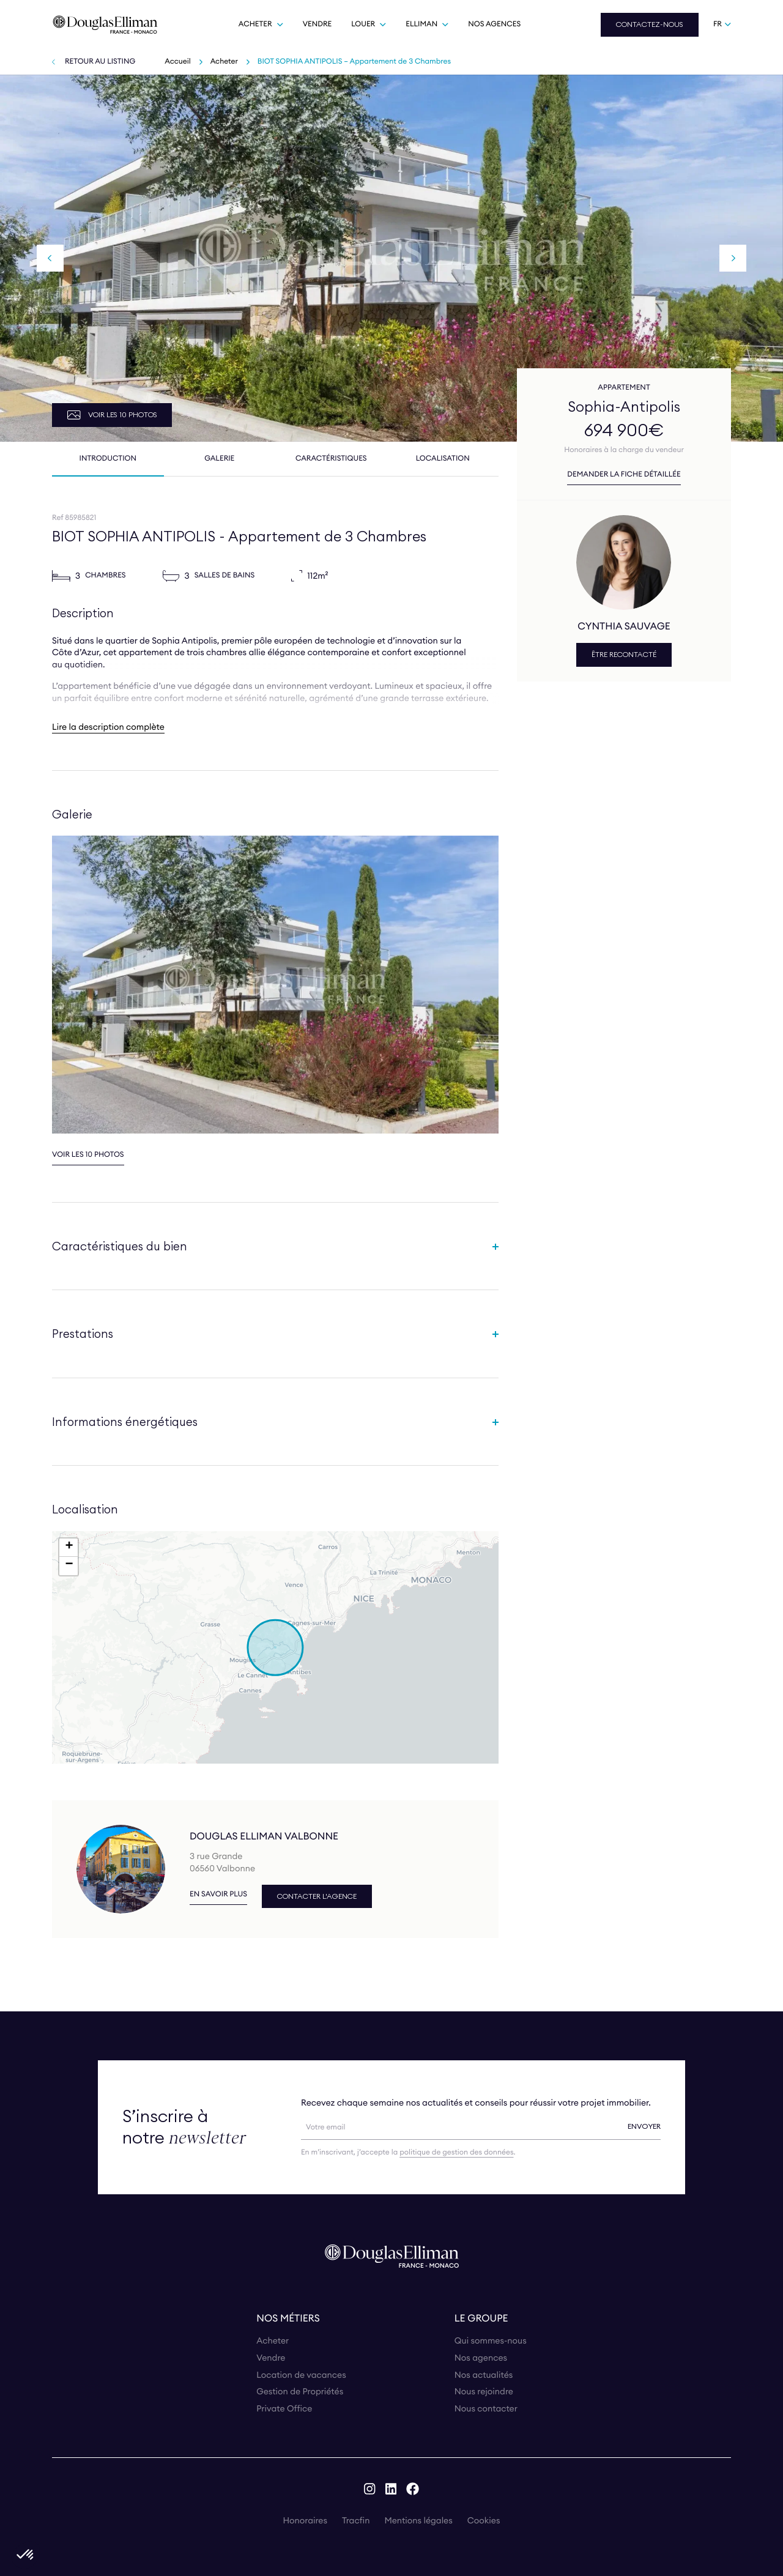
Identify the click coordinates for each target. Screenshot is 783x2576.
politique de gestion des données (456, 2152)
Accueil (177, 61)
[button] (275, 1647)
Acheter (224, 61)
